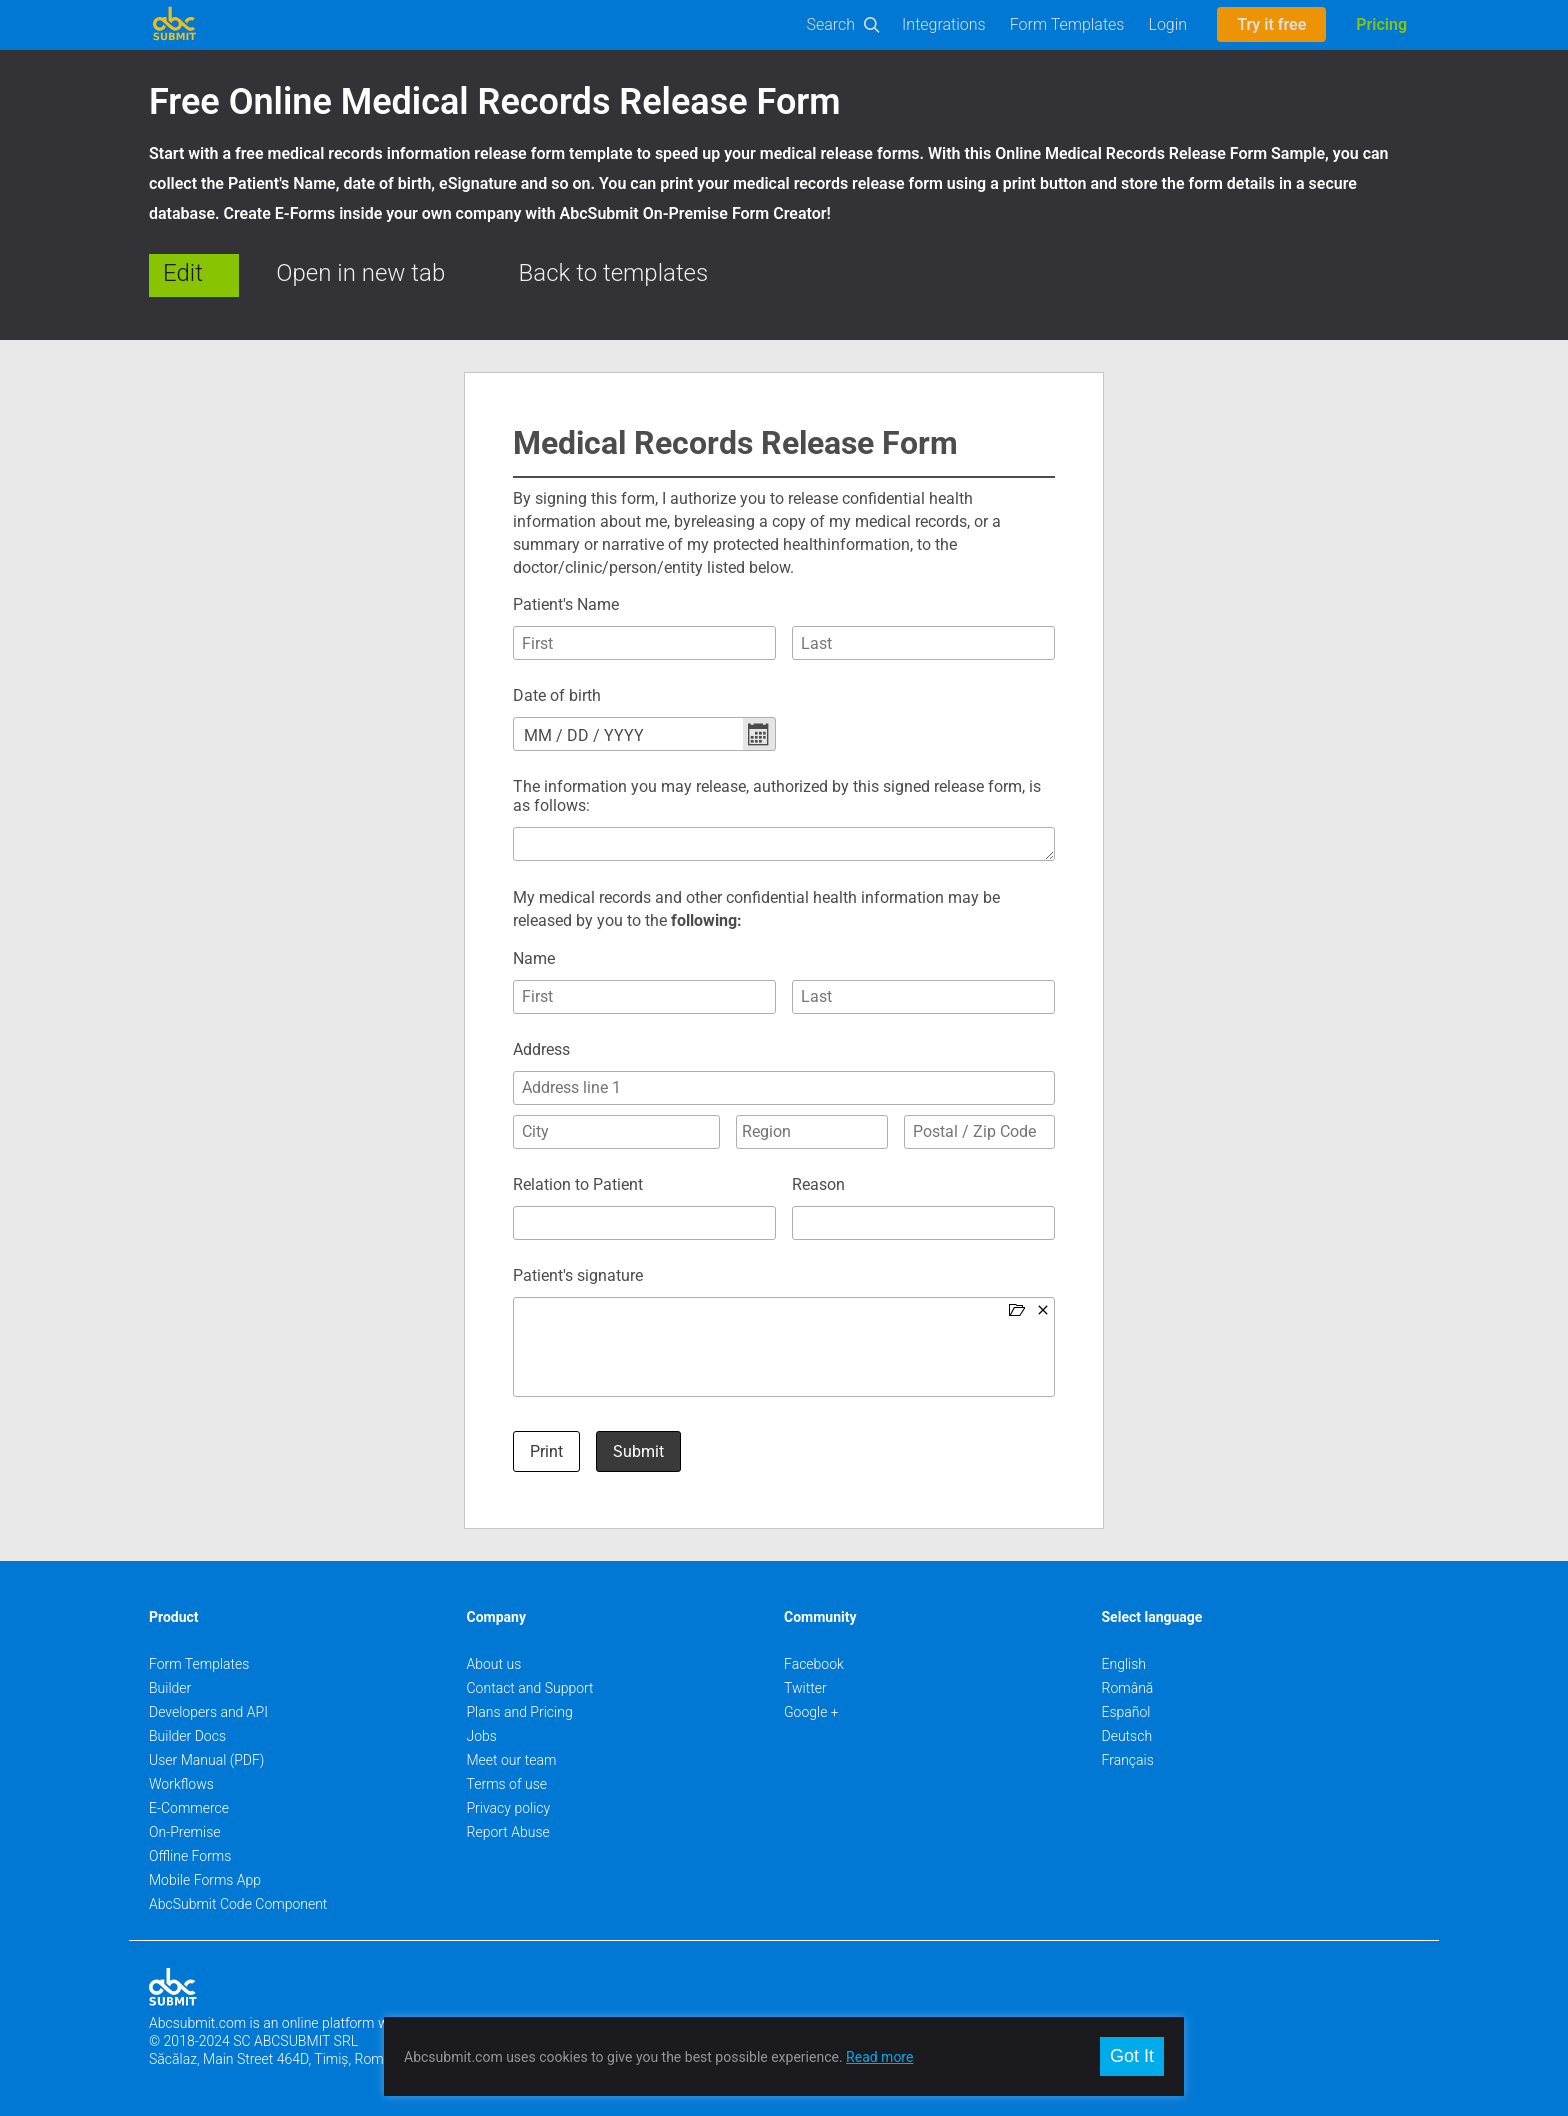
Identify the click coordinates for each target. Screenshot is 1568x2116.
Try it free (1271, 24)
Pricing (1381, 24)
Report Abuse (508, 1832)
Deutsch (1127, 1736)
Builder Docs (187, 1736)
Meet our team (512, 1760)
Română (1128, 1688)
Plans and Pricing (520, 1712)
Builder (170, 1688)
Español (1126, 1712)
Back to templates (614, 273)
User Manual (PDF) (206, 1760)
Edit (183, 273)
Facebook (814, 1664)
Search (831, 24)
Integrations (944, 24)
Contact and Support (530, 1688)
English (1124, 1664)
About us (494, 1664)
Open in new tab (360, 273)
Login (1167, 24)
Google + (811, 1712)
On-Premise (185, 1832)
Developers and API (208, 1712)
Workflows (181, 1784)
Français (1128, 1760)
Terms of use (507, 1784)
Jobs (482, 1736)
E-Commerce (189, 1808)
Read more (879, 2057)
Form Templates (1067, 24)
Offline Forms (190, 1856)
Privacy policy (509, 1808)
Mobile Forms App (205, 1880)
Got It (1132, 2056)
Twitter (805, 1688)
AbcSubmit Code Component (238, 1904)
